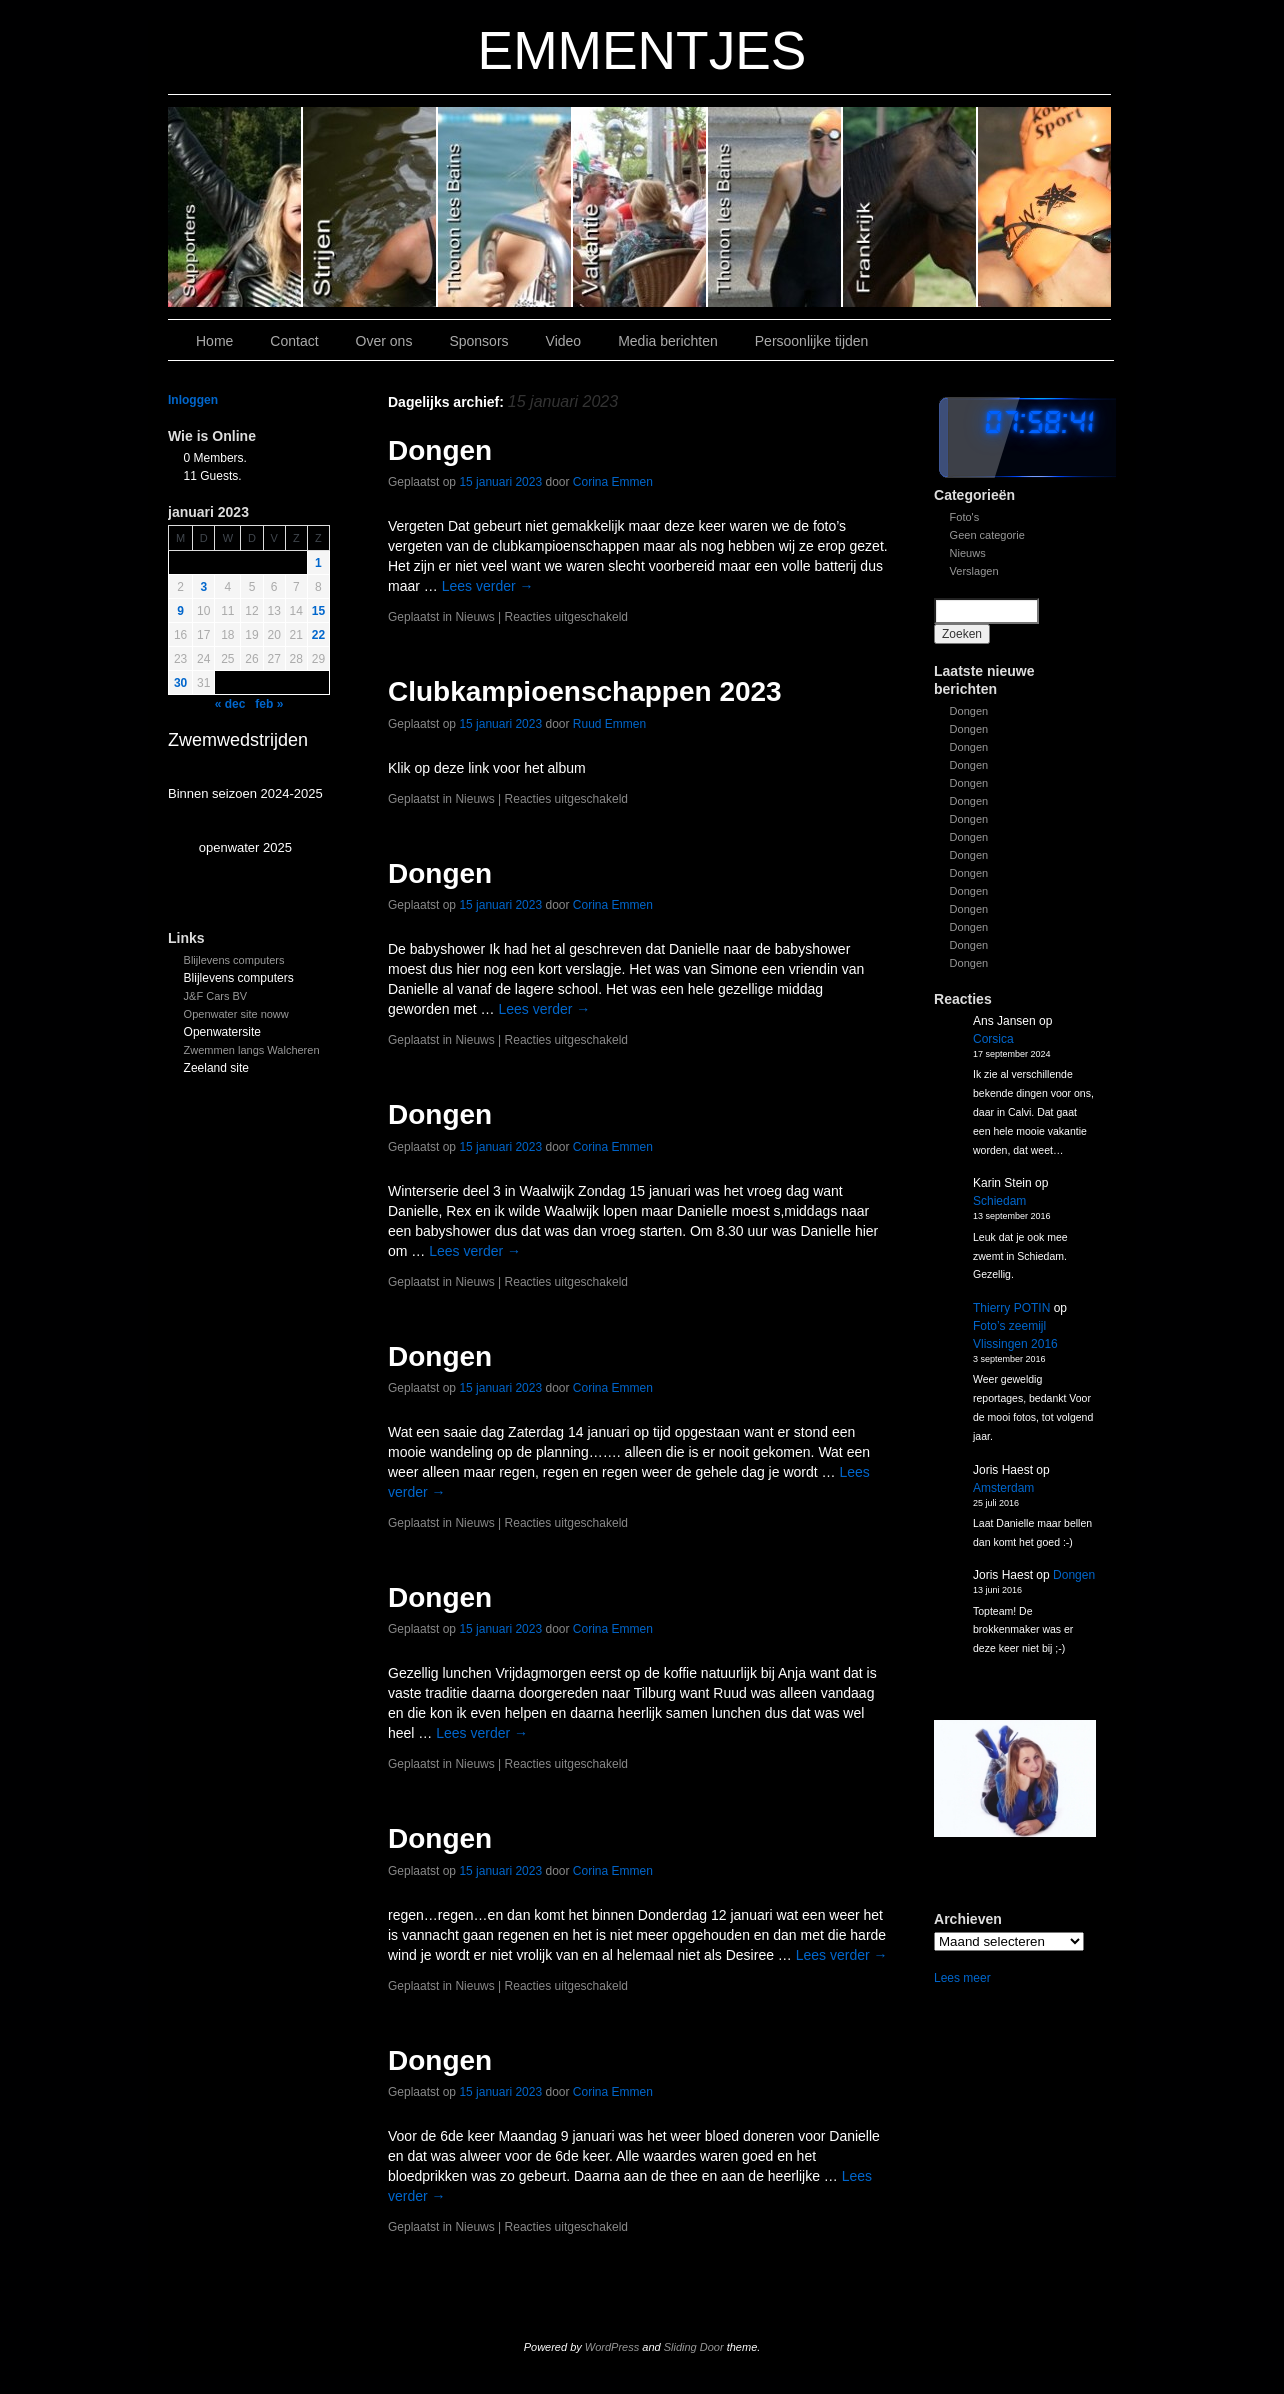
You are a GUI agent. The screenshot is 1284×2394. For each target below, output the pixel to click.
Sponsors (478, 341)
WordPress (612, 2347)
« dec (230, 704)
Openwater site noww (236, 1014)
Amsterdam (1003, 1488)
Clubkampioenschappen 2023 (585, 691)
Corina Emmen (613, 482)
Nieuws (968, 553)
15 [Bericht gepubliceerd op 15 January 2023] (318, 611)
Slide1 (910, 207)
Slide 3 (640, 207)
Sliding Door (694, 2347)
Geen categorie (987, 535)
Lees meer (962, 1978)
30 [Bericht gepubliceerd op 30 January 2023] (180, 683)
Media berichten (668, 341)
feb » (269, 704)
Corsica (993, 1039)
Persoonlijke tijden (812, 341)
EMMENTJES (642, 50)
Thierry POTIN (1011, 1308)
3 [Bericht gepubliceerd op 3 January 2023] (203, 587)
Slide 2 (775, 207)
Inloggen (193, 400)
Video (564, 341)
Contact (294, 341)
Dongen (969, 711)
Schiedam (999, 1201)
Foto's (965, 517)
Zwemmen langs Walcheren (252, 1050)
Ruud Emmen (609, 724)
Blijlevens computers (234, 960)
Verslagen (974, 571)
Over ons (384, 341)
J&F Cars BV (216, 996)
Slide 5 (370, 207)
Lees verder (488, 586)
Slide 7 (1044, 207)
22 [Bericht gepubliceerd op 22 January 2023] (318, 635)
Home (214, 341)
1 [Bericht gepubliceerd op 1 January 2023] (318, 563)
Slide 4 (505, 207)
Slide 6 (235, 207)
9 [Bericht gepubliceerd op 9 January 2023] (180, 611)
